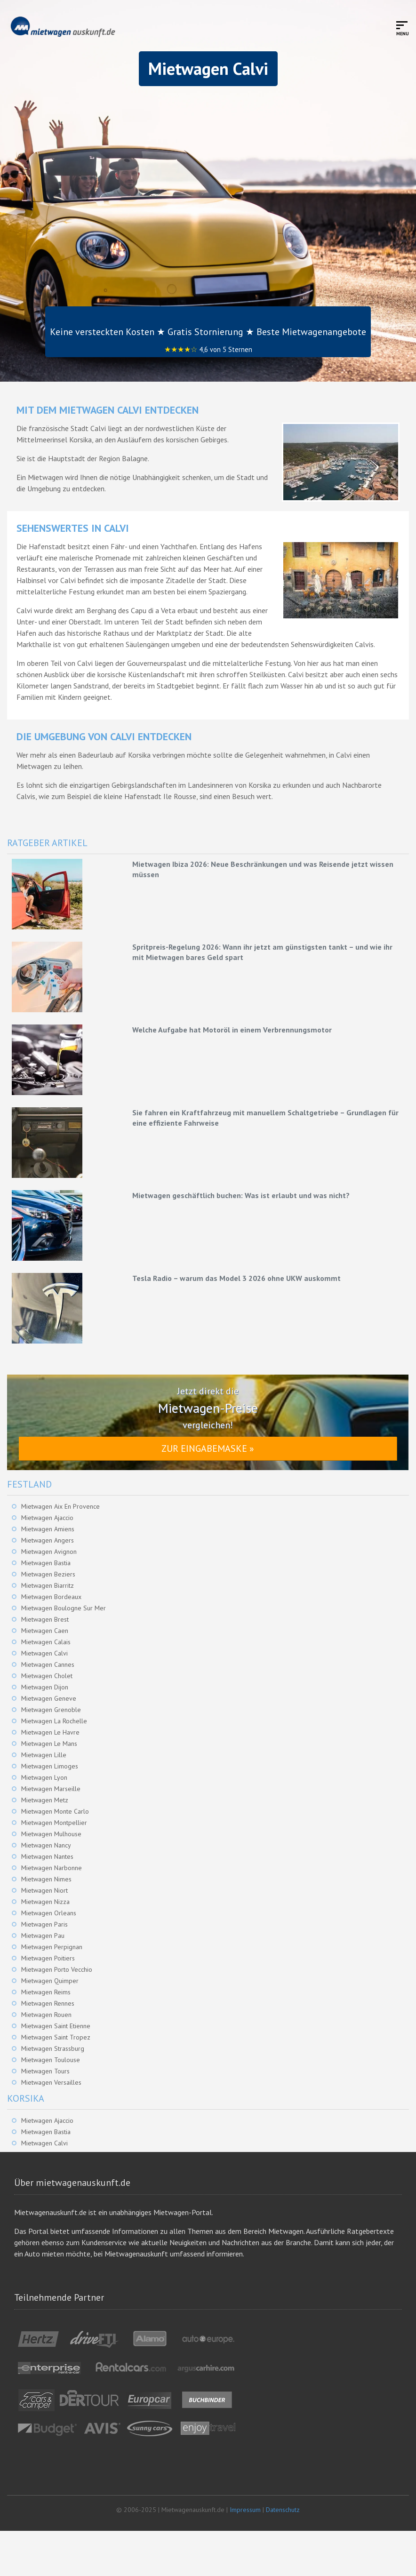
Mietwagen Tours (45, 2071)
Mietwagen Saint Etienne (55, 2026)
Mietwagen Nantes (47, 1856)
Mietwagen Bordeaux (51, 1596)
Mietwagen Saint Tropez (55, 2037)
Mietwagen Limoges (49, 1766)
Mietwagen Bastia (46, 1563)
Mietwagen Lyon (44, 1777)
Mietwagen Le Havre (50, 1732)
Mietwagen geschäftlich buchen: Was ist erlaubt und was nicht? (241, 1195)
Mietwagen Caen (44, 1630)
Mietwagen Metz (44, 1800)
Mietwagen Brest (45, 1619)
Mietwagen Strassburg (52, 2048)
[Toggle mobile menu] (402, 28)
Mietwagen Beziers (48, 1574)
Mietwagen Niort (44, 1890)
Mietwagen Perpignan (51, 1947)
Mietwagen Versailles (51, 2082)
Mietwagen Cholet (46, 1676)
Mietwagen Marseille (50, 1788)
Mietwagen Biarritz (47, 1585)
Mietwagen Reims (46, 1992)
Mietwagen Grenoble (51, 1709)
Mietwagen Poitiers (48, 1958)
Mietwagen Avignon (49, 1551)
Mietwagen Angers (47, 1540)
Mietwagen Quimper (50, 1980)
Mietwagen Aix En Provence (60, 1506)
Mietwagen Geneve (48, 1698)
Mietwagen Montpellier (54, 1822)
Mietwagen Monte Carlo (55, 1811)
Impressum (245, 2509)
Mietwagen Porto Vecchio (56, 1969)
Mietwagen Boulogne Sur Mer (63, 1608)
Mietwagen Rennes (47, 2003)
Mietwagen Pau (42, 1935)
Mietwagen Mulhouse (51, 1834)
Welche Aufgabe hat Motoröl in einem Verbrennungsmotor (232, 1029)
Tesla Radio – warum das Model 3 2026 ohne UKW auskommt (236, 1278)
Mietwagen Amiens (47, 1529)
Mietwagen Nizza (45, 1901)
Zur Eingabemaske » (207, 1448)
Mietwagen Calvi (44, 1653)
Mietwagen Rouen (46, 2014)
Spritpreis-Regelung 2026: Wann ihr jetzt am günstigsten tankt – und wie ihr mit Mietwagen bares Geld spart (262, 952)
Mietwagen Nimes (46, 1879)
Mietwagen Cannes (47, 1664)
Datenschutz (283, 2509)
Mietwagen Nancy (46, 1845)
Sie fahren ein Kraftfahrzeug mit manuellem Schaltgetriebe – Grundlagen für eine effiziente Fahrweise (265, 1118)
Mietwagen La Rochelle (54, 1721)
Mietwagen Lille (43, 1755)
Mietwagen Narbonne (51, 1868)
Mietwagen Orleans (48, 1913)
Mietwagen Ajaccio (47, 1517)
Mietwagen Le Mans (49, 1743)
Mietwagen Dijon (44, 1687)
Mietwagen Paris (44, 1924)
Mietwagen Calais (46, 1642)
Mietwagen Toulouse (50, 2060)
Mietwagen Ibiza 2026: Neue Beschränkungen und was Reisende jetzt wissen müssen (262, 869)
